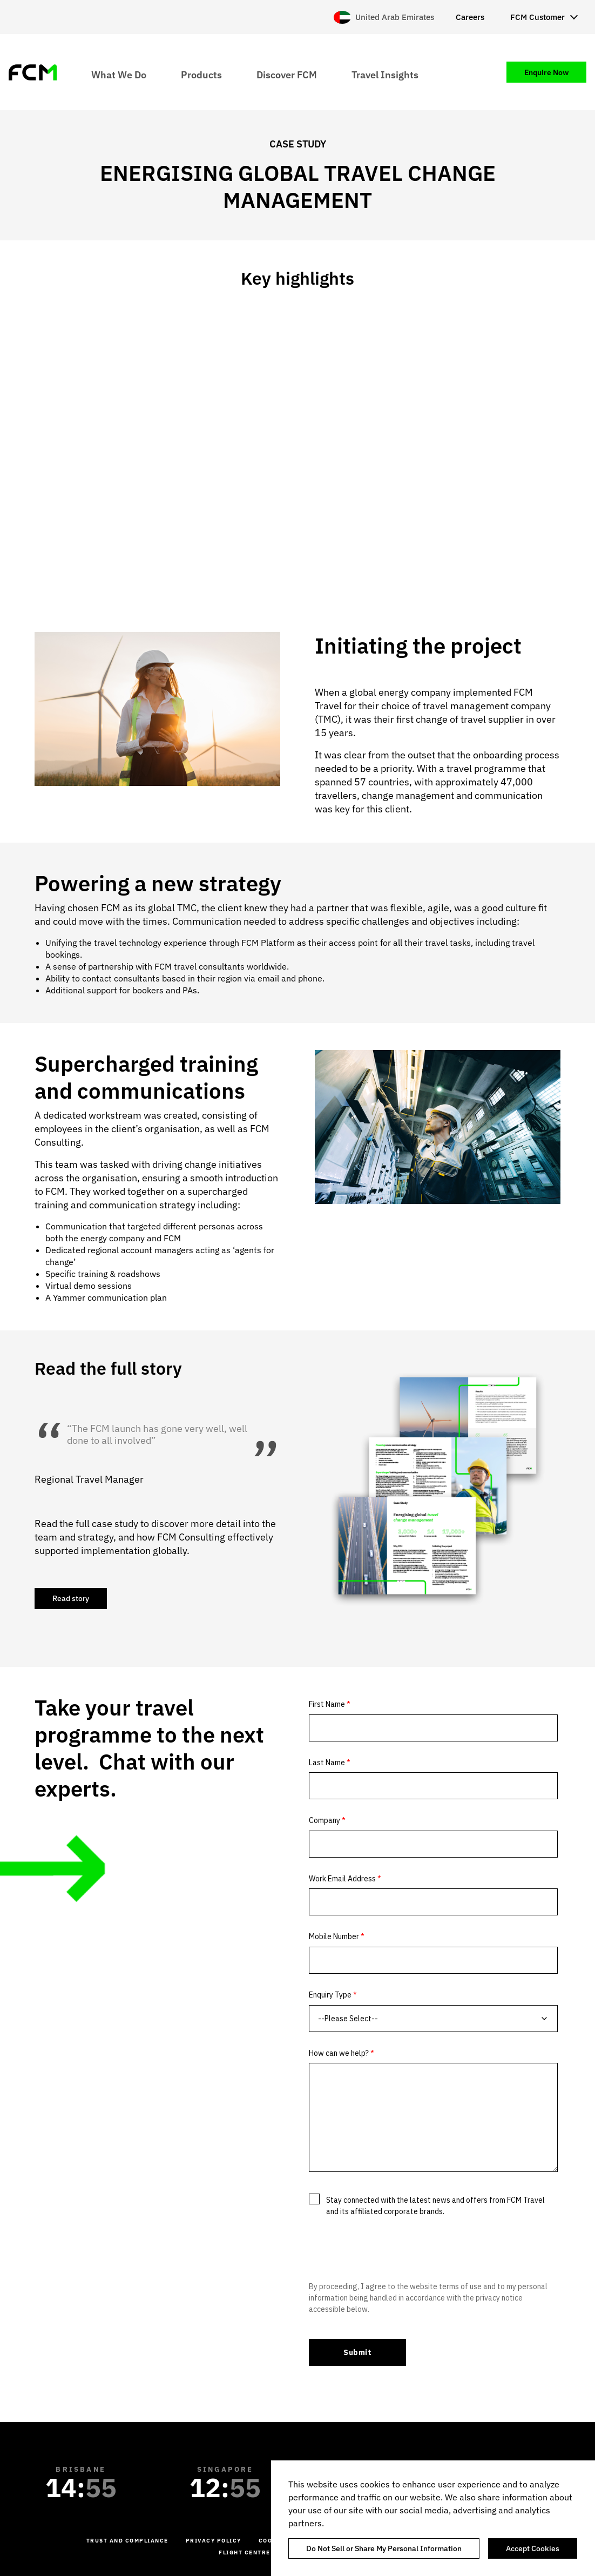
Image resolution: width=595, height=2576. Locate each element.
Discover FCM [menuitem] (286, 74)
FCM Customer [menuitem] (537, 17)
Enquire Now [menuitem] (546, 72)
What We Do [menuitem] (118, 74)
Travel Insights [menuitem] (384, 74)
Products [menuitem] (201, 74)
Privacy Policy (213, 2540)
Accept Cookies (532, 2548)
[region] (433, 2518)
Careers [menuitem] (470, 17)
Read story (70, 1598)
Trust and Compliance (127, 2540)
